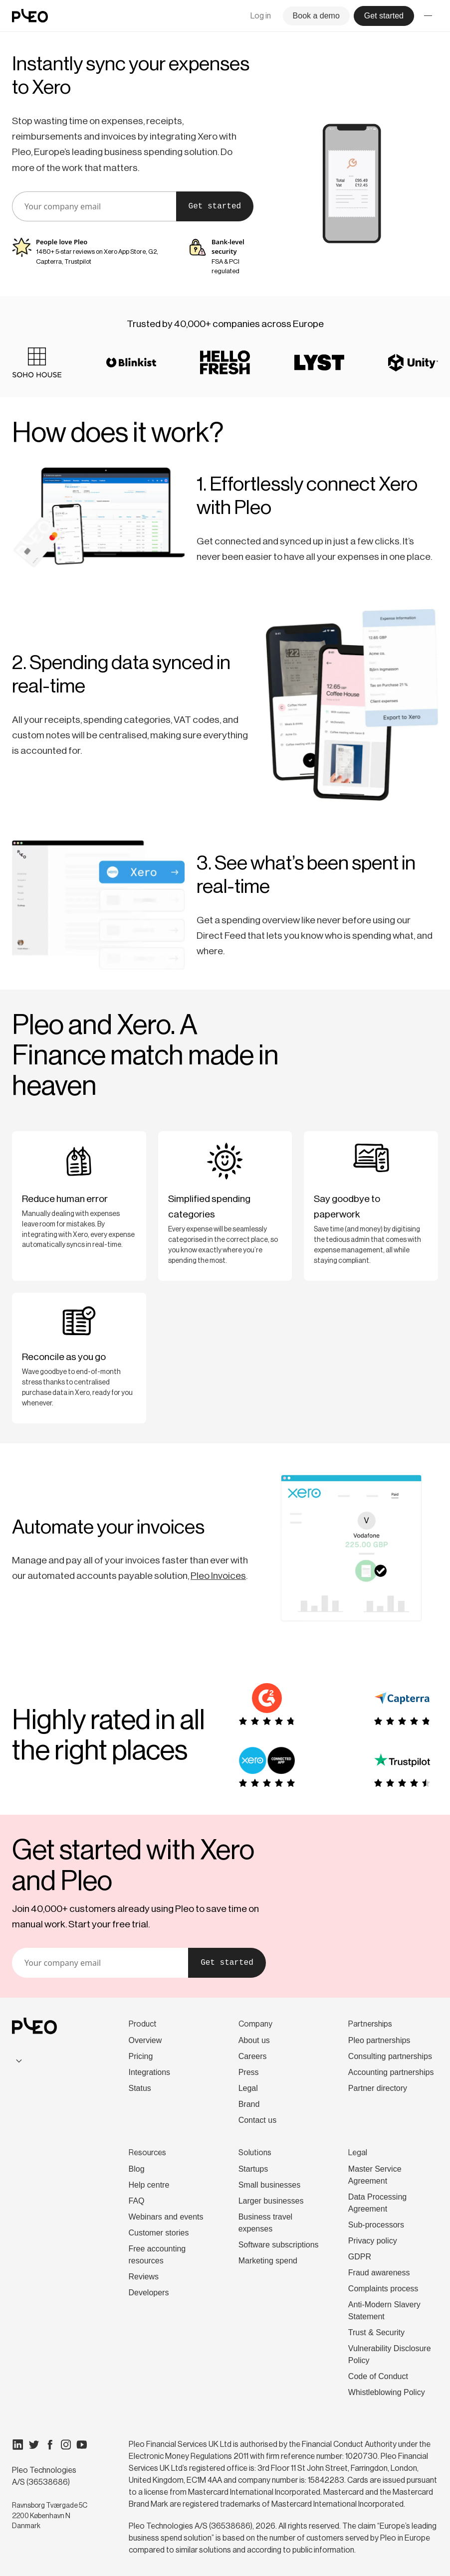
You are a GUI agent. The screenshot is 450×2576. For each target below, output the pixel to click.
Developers (149, 2292)
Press (248, 2072)
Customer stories (159, 2233)
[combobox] (50, 2061)
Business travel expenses (265, 2223)
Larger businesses (271, 2201)
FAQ (137, 2201)
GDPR (359, 2256)
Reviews (144, 2276)
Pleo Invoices (218, 1575)
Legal (248, 2088)
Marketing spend (267, 2260)
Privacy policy (372, 2240)
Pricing (141, 2056)
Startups (253, 2169)
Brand (249, 2104)
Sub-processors (376, 2225)
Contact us (257, 2120)
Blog (137, 2169)
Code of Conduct (378, 2376)
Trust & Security (376, 2332)
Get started (215, 206)
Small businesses (269, 2185)
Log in (260, 15)
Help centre (149, 2185)
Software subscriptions (278, 2244)
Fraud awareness (379, 2272)
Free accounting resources (157, 2254)
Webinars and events (166, 2217)
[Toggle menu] (428, 16)
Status (140, 2088)
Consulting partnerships (390, 2056)
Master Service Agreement (375, 2175)
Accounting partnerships (391, 2072)
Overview (145, 2040)
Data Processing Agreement (377, 2203)
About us (254, 2040)
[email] (94, 206)
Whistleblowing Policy (386, 2392)
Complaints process (383, 2288)
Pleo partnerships (379, 2040)
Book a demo (316, 15)
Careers (252, 2056)
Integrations (150, 2072)
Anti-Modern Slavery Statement (384, 2310)
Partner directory (377, 2088)
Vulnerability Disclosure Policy (389, 2354)
